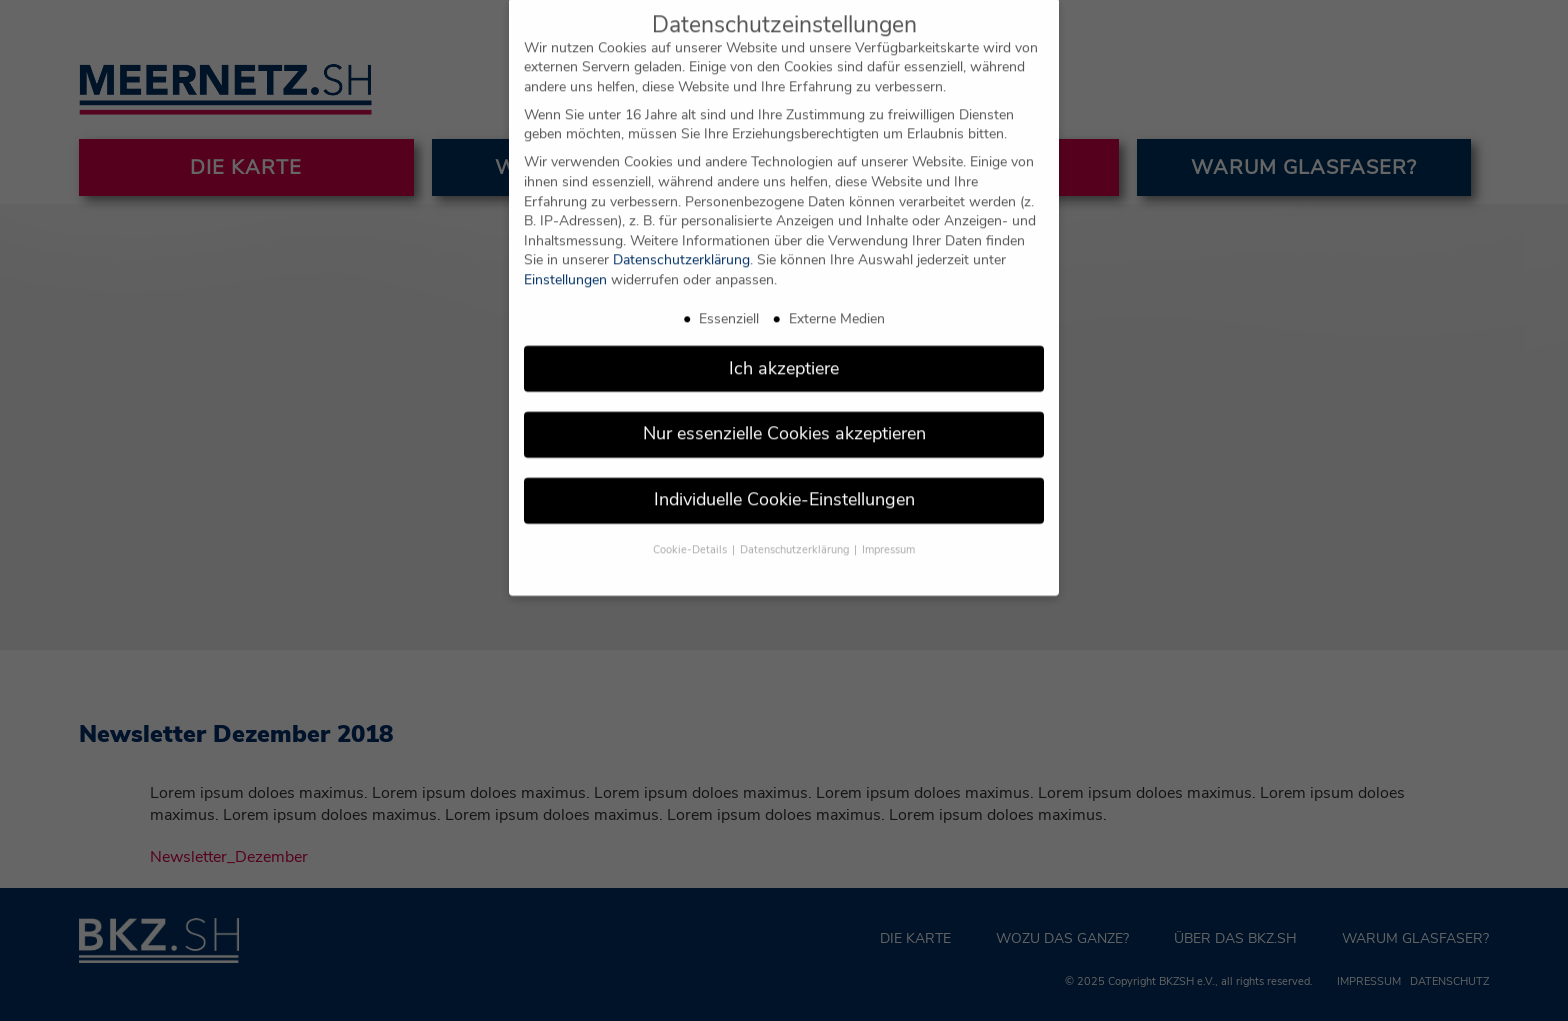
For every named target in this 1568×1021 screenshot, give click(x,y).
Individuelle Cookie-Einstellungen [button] (784, 482)
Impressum (888, 532)
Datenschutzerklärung (681, 242)
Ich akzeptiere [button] (784, 350)
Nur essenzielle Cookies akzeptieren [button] (784, 416)
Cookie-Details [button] (691, 532)
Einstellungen (565, 262)
